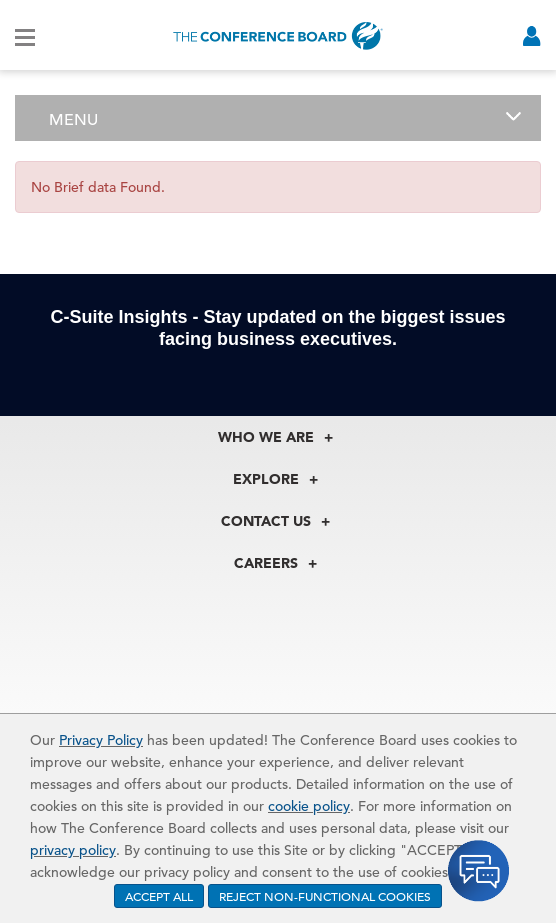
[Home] (278, 35)
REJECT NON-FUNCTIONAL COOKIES (325, 896)
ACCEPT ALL (159, 896)
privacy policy (73, 850)
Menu (73, 120)
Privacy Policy (101, 740)
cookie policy (309, 806)
